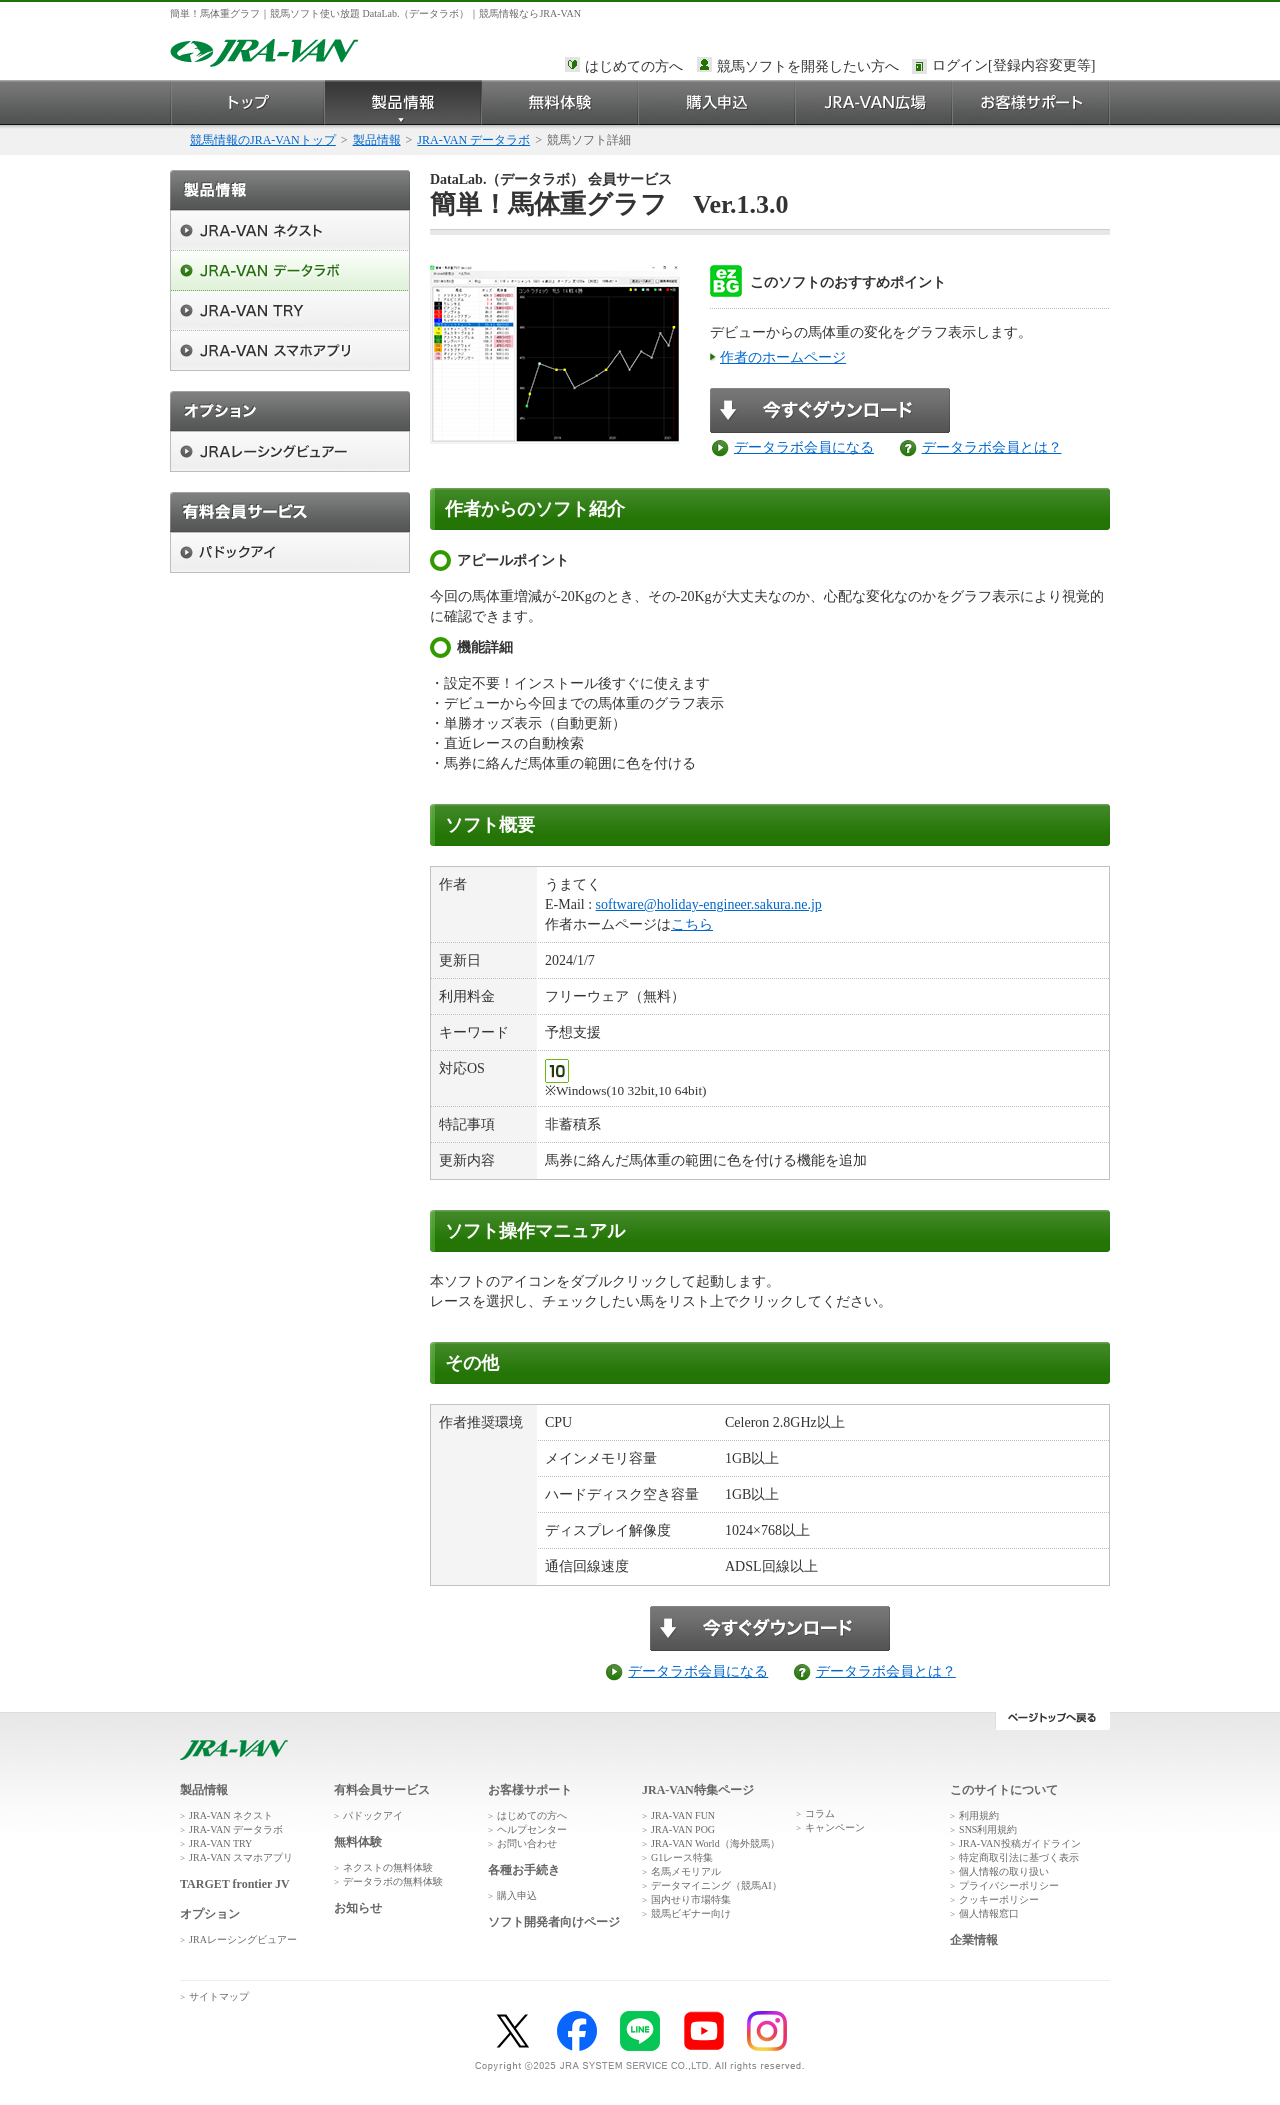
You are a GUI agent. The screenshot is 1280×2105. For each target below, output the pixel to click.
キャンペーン (835, 1827)
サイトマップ (219, 1996)
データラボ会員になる (804, 447)
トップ (247, 102)
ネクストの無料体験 (388, 1867)
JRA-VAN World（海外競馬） (715, 1843)
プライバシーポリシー (1009, 1885)
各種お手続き (524, 1870)
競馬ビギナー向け (691, 1913)
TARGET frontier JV (235, 1884)
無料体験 (560, 102)
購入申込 (717, 102)
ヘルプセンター (532, 1829)
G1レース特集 (682, 1857)
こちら (692, 924)
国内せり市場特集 (691, 1899)
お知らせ (358, 1908)
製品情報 (403, 102)
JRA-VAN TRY (220, 1843)
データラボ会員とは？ (992, 447)
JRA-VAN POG (683, 1829)
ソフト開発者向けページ (554, 1922)
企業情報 (974, 1940)
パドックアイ (373, 1815)
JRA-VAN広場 (874, 102)
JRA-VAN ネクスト (231, 1815)
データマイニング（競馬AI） (716, 1885)
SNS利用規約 (988, 1829)
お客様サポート (1031, 102)
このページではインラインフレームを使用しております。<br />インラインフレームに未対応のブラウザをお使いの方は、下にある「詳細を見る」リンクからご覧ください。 (1017, 67)
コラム (820, 1813)
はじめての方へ (634, 66)
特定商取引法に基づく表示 (1019, 1857)
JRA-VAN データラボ (473, 140)
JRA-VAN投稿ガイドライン (1020, 1843)
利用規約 (979, 1815)
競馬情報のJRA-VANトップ (263, 140)
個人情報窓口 (989, 1913)
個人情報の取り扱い (1004, 1871)
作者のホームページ (783, 357)
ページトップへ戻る (1052, 1721)
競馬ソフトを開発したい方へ (808, 66)
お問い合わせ (527, 1843)
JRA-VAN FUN (683, 1815)
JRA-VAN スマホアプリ (241, 1857)
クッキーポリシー (999, 1899)
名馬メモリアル (686, 1871)
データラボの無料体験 (393, 1881)
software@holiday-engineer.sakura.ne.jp (709, 904)
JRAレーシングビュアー (243, 1939)
